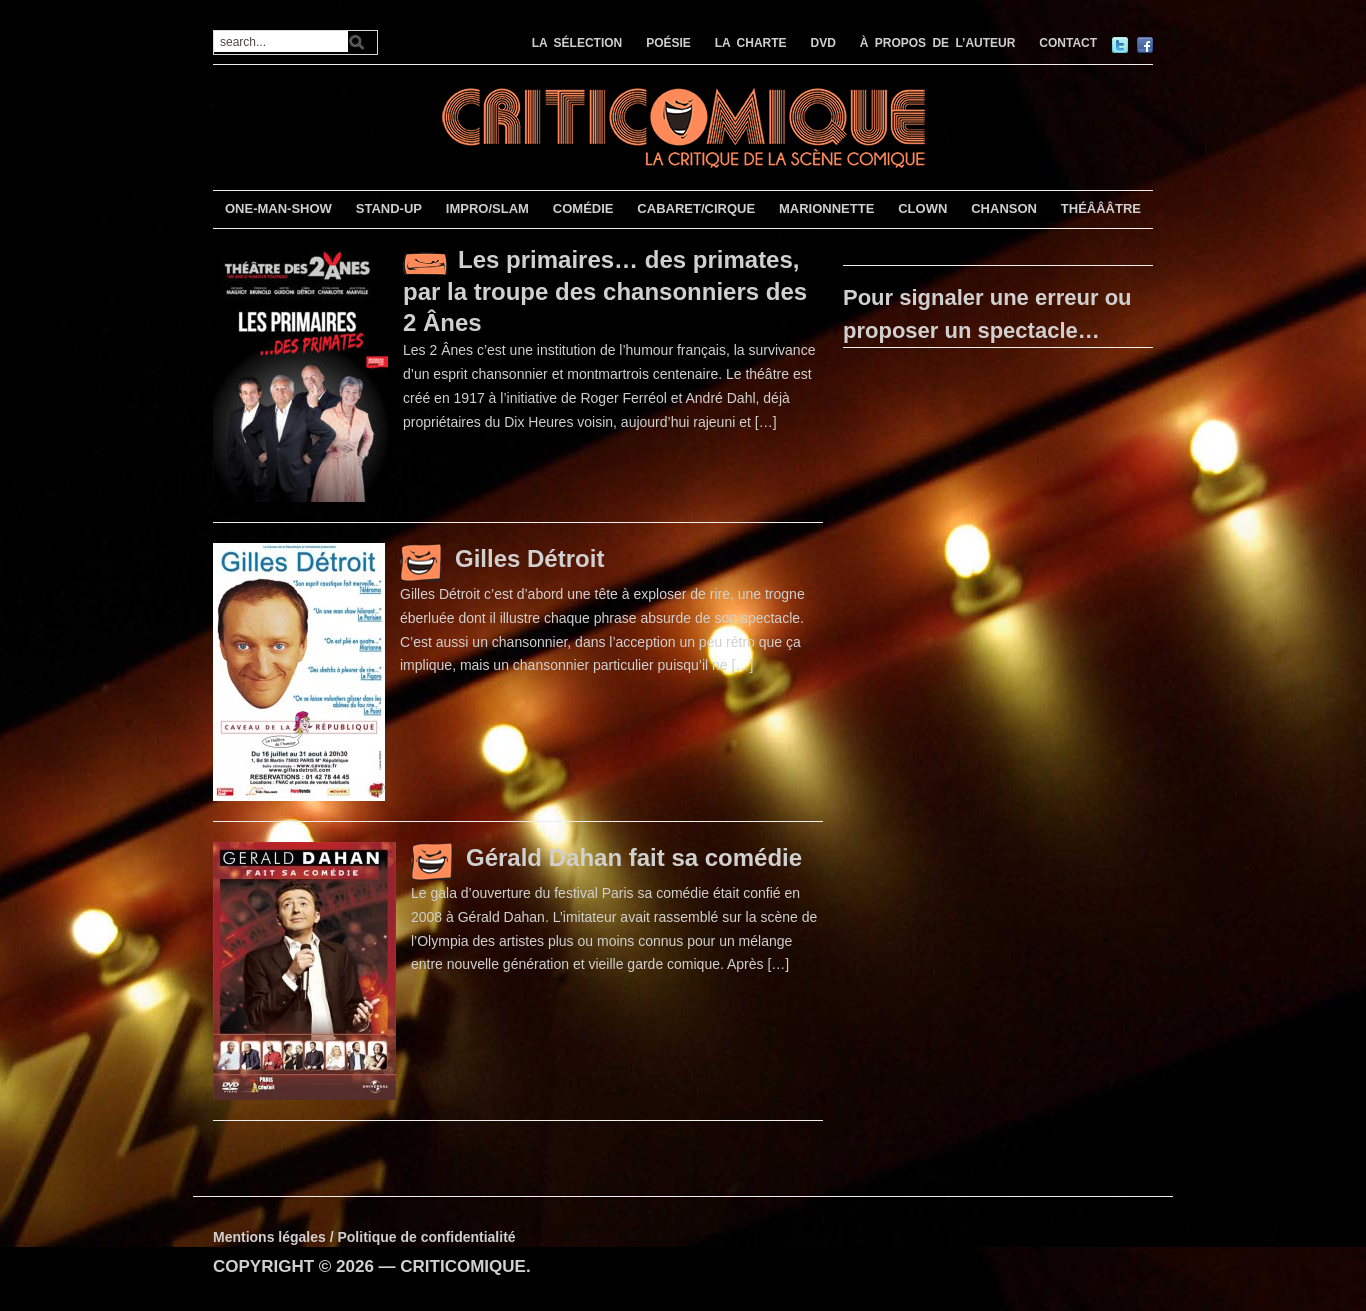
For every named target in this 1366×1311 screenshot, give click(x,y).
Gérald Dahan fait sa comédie (634, 857)
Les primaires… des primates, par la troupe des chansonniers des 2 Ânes (605, 291)
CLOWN (922, 208)
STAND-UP (389, 208)
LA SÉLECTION (577, 43)
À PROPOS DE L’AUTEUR (938, 43)
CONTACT (1068, 43)
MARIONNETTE (826, 208)
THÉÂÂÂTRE (1101, 208)
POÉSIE (668, 43)
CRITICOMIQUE (463, 1266)
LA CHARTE (751, 43)
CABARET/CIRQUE (696, 208)
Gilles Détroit (529, 558)
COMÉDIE (583, 208)
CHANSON (1004, 208)
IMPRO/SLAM (487, 208)
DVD (823, 43)
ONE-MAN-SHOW (278, 208)
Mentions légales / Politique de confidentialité (364, 1237)
